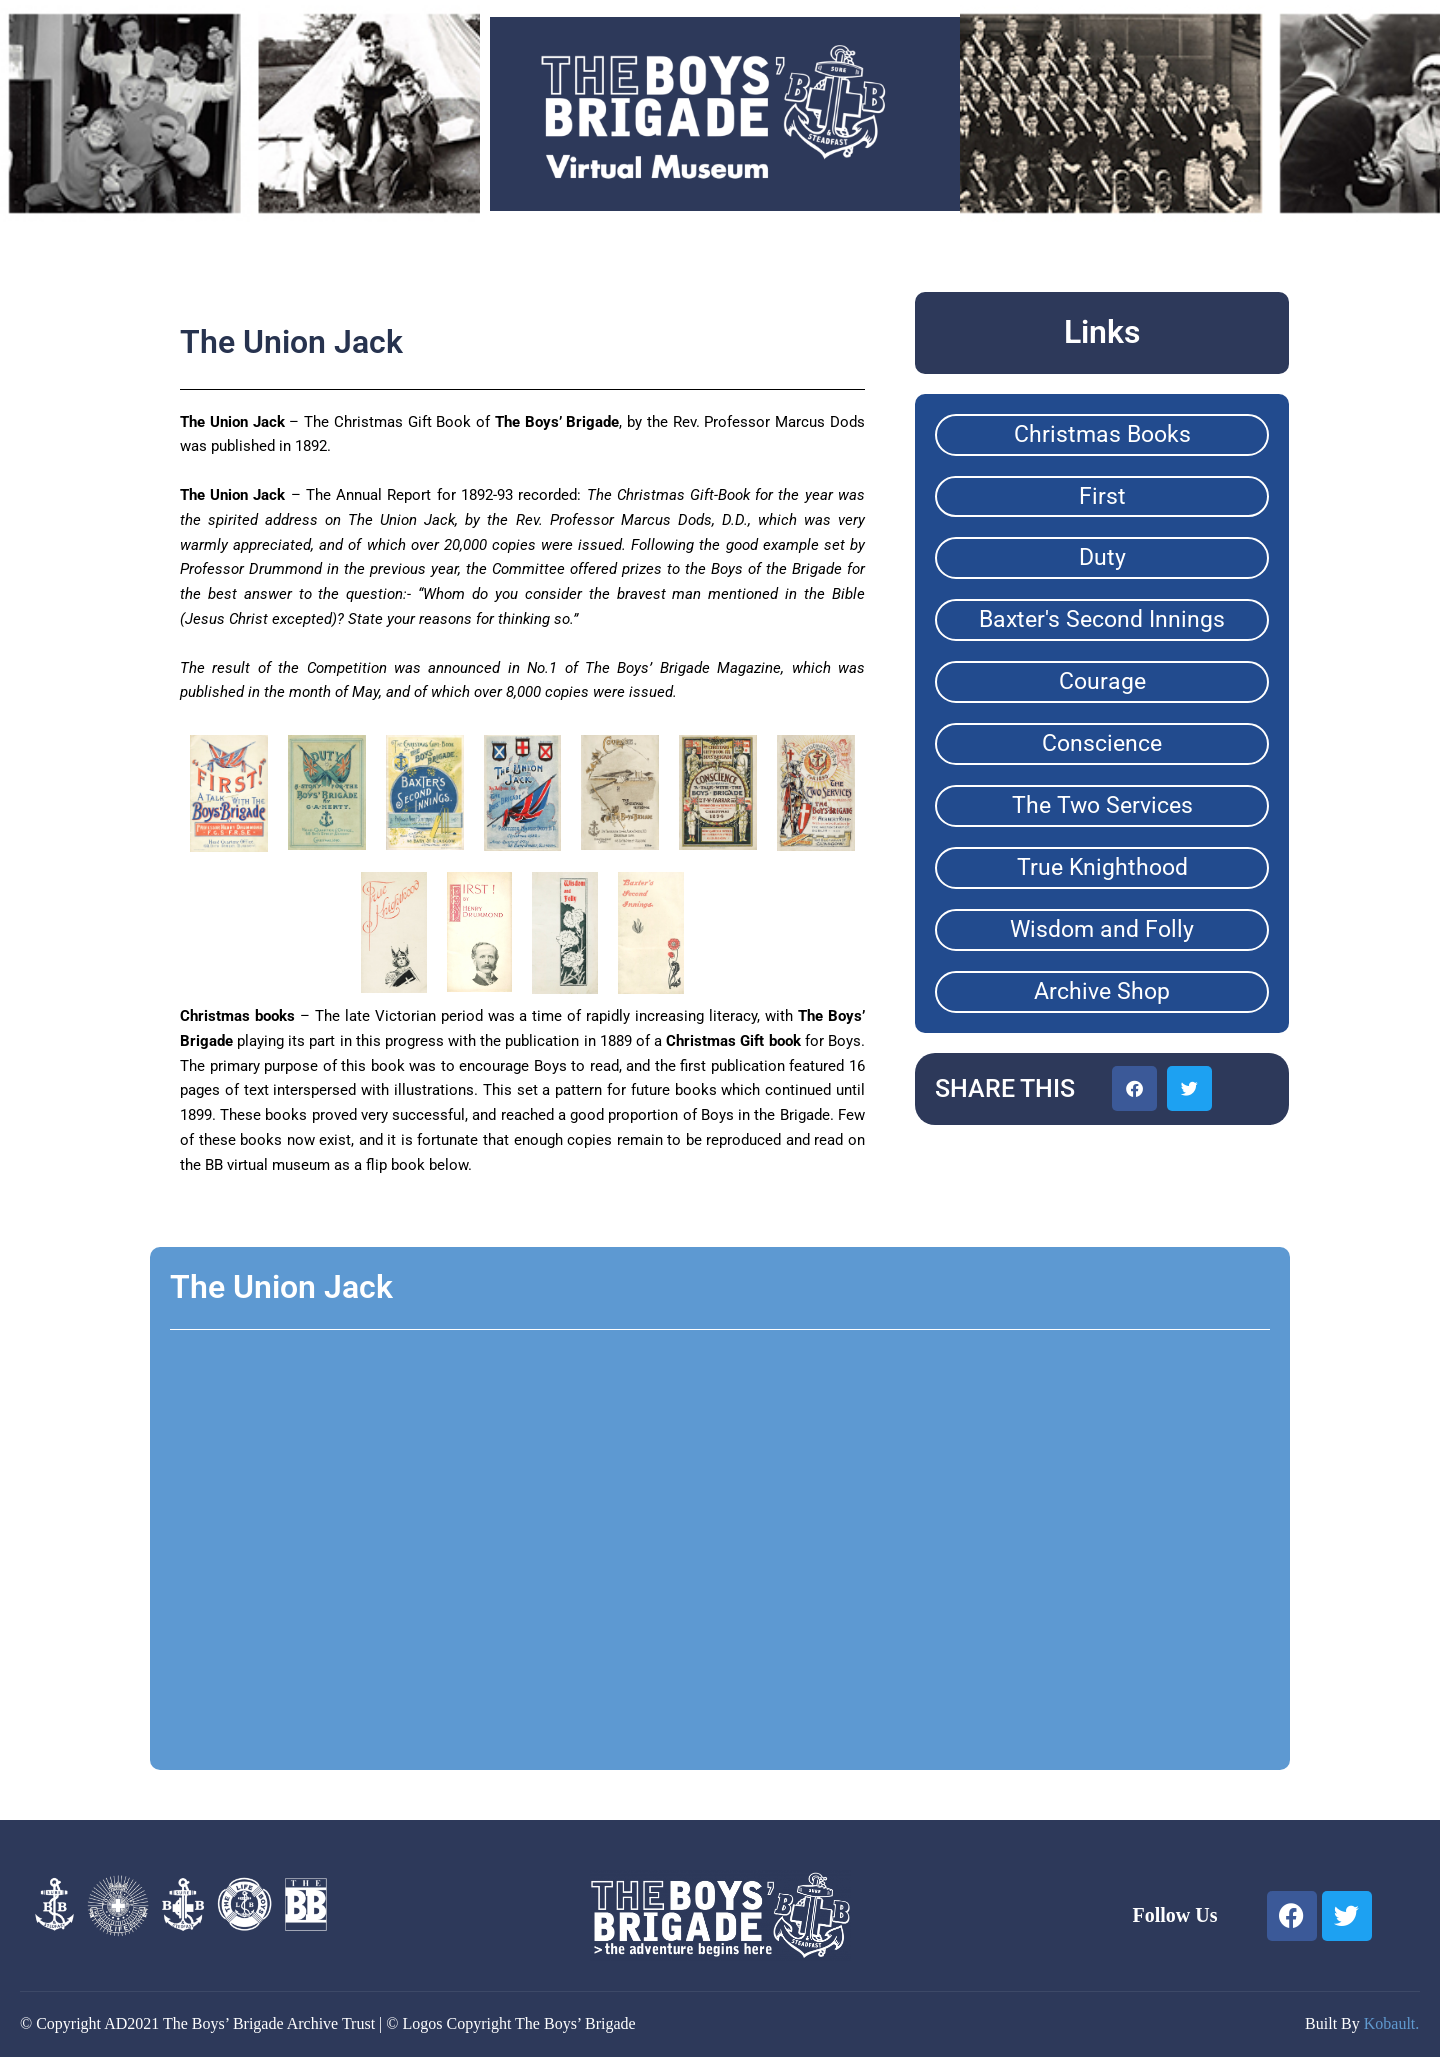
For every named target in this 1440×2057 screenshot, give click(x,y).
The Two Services (1102, 805)
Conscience (1102, 743)
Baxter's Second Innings (1102, 619)
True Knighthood (1102, 867)
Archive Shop (1102, 991)
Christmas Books (1102, 434)
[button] (1134, 1088)
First (1102, 496)
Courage (1102, 681)
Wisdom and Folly (1102, 929)
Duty (1102, 557)
